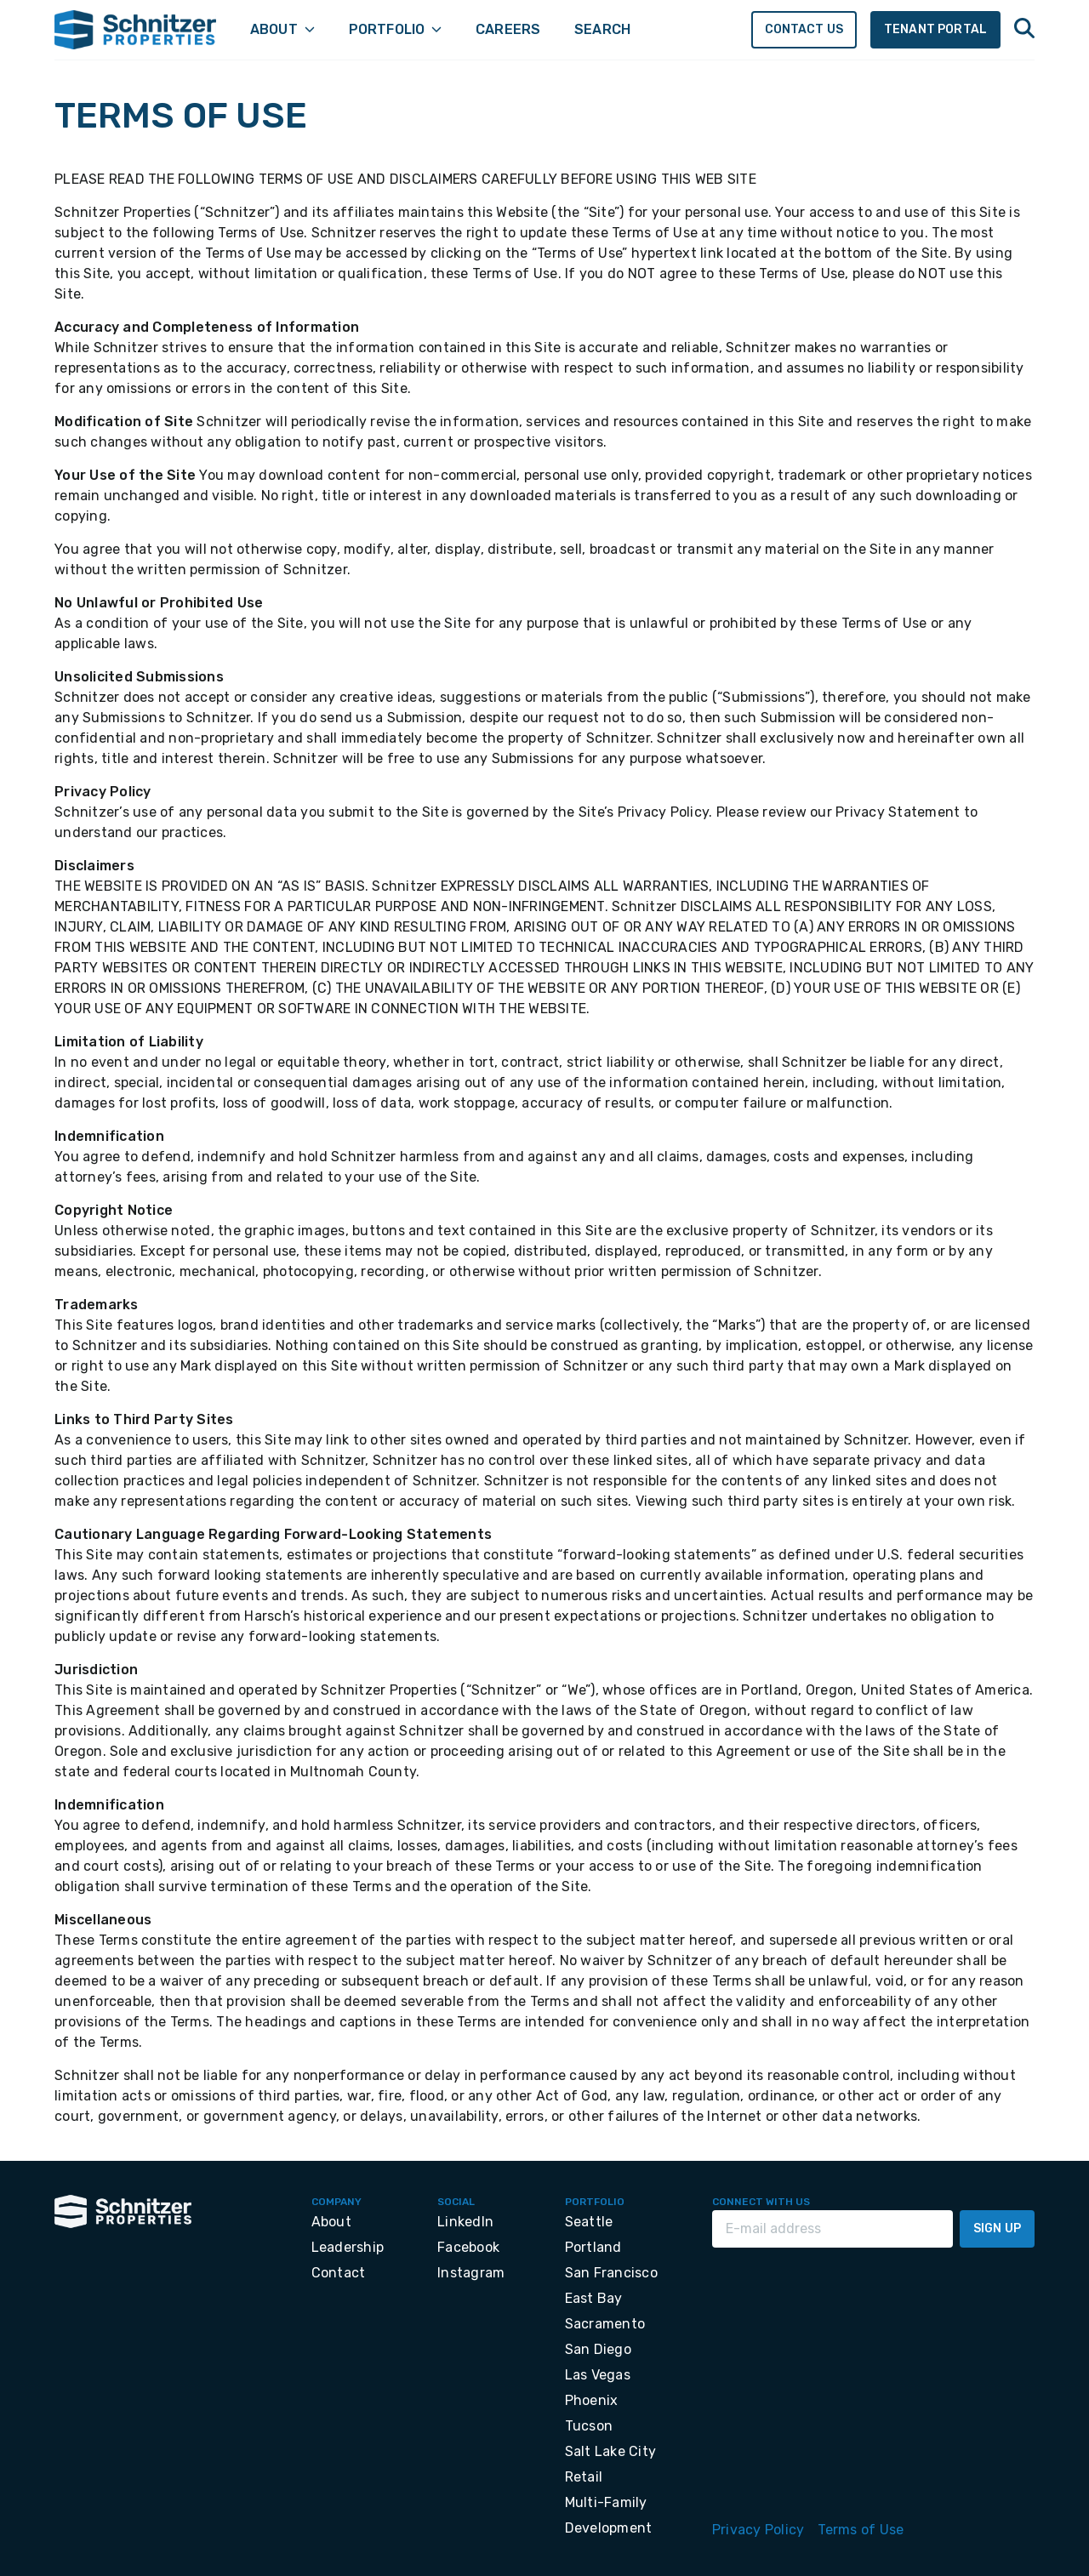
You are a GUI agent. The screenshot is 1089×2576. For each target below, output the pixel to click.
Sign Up (997, 2228)
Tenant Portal (935, 29)
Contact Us (804, 29)
